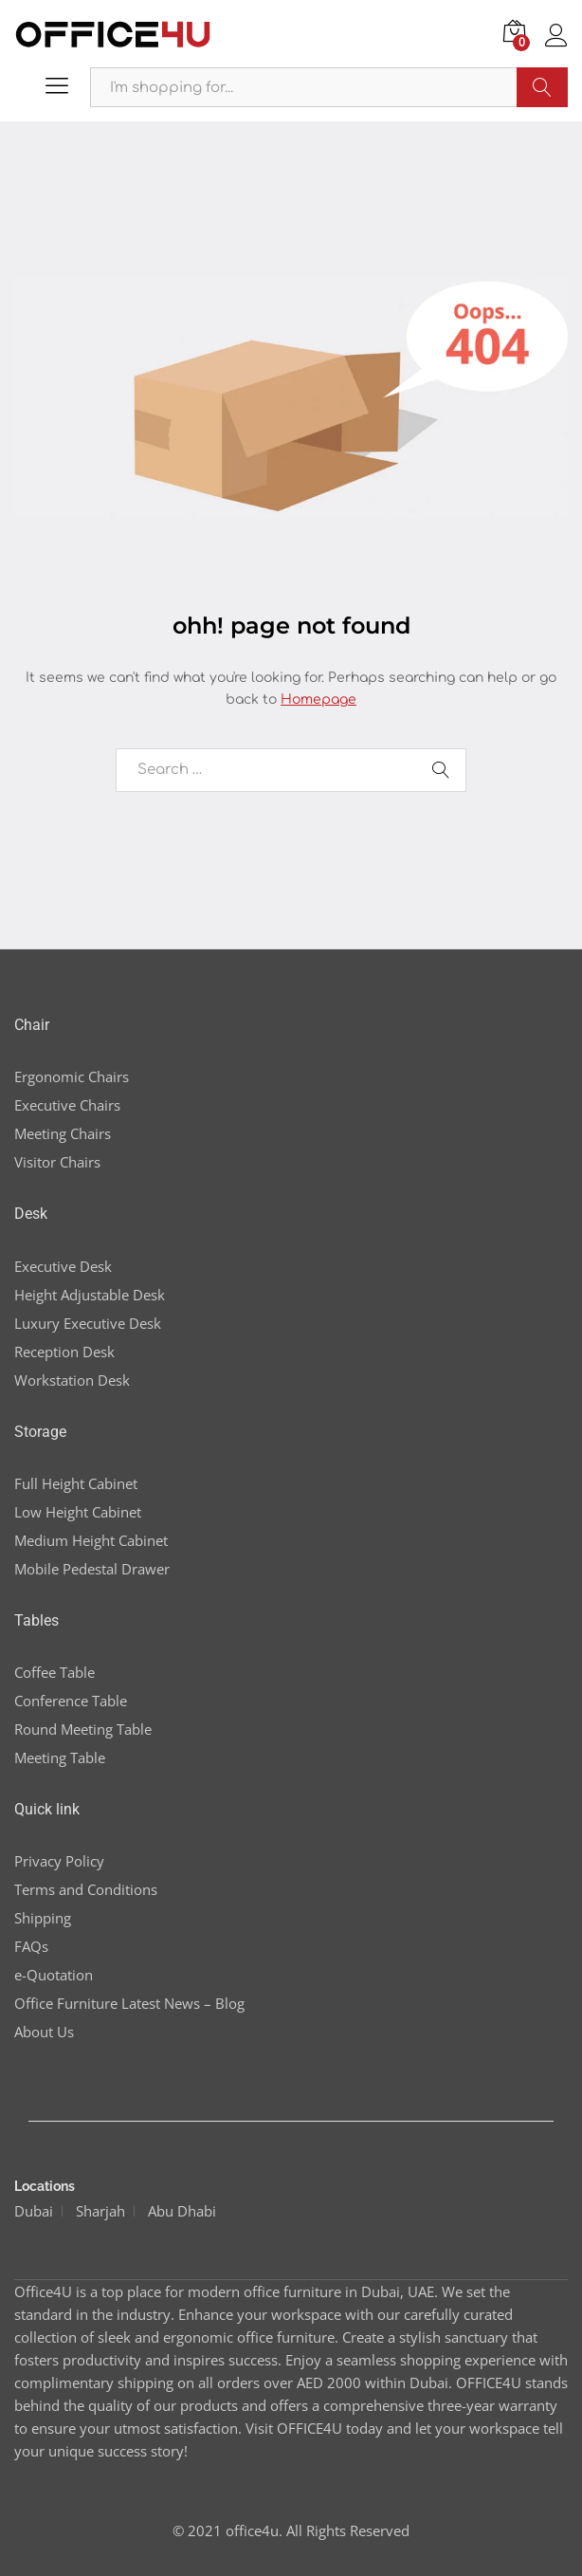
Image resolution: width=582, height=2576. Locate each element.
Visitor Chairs (57, 1161)
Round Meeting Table (83, 1729)
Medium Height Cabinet (91, 1540)
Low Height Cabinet (77, 1511)
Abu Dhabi (182, 2210)
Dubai (33, 2210)
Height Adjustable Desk (89, 1294)
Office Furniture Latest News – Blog (129, 2003)
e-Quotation (53, 1974)
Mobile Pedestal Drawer (92, 1568)
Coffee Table (54, 1672)
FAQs (31, 1946)
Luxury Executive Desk (87, 1323)
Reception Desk (64, 1351)
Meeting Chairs (62, 1133)
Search (542, 87)
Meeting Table (59, 1757)
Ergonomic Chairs (71, 1076)
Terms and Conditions (85, 1889)
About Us (44, 2031)
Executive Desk (63, 1266)
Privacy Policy (59, 1860)
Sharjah (100, 2210)
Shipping (42, 1917)
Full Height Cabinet (75, 1483)
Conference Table (70, 1700)
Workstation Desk (72, 1380)
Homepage (318, 699)
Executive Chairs (67, 1104)
